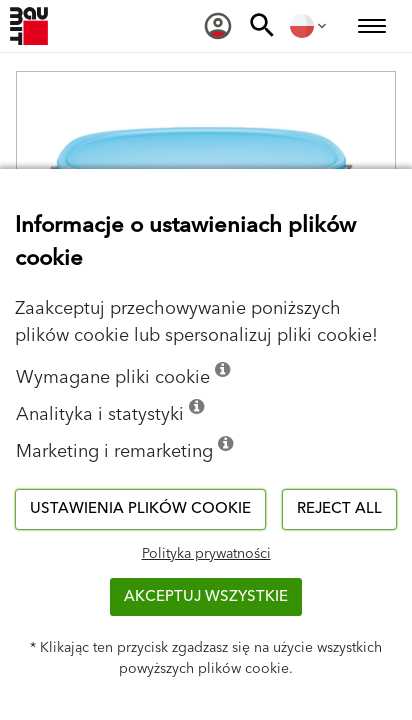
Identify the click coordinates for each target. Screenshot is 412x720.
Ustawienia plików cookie (140, 508)
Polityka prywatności (206, 554)
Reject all (339, 508)
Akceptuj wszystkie (206, 596)
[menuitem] (218, 26)
